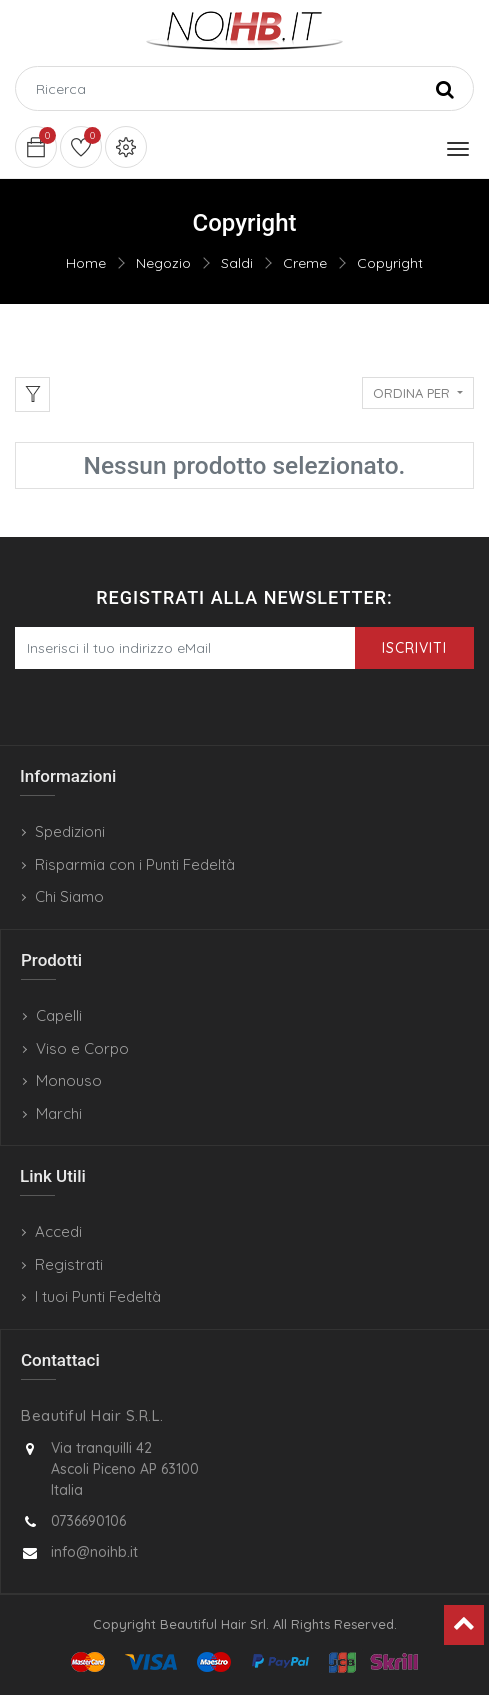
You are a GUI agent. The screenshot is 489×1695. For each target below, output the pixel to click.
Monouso (69, 1080)
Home (86, 263)
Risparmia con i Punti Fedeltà (135, 864)
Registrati (69, 1264)
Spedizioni (70, 831)
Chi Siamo (69, 896)
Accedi (58, 1231)
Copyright (390, 263)
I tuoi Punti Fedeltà (98, 1296)
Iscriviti (414, 648)
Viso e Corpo (82, 1048)
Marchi (59, 1113)
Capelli (59, 1015)
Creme (305, 263)
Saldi (237, 263)
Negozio (163, 263)
